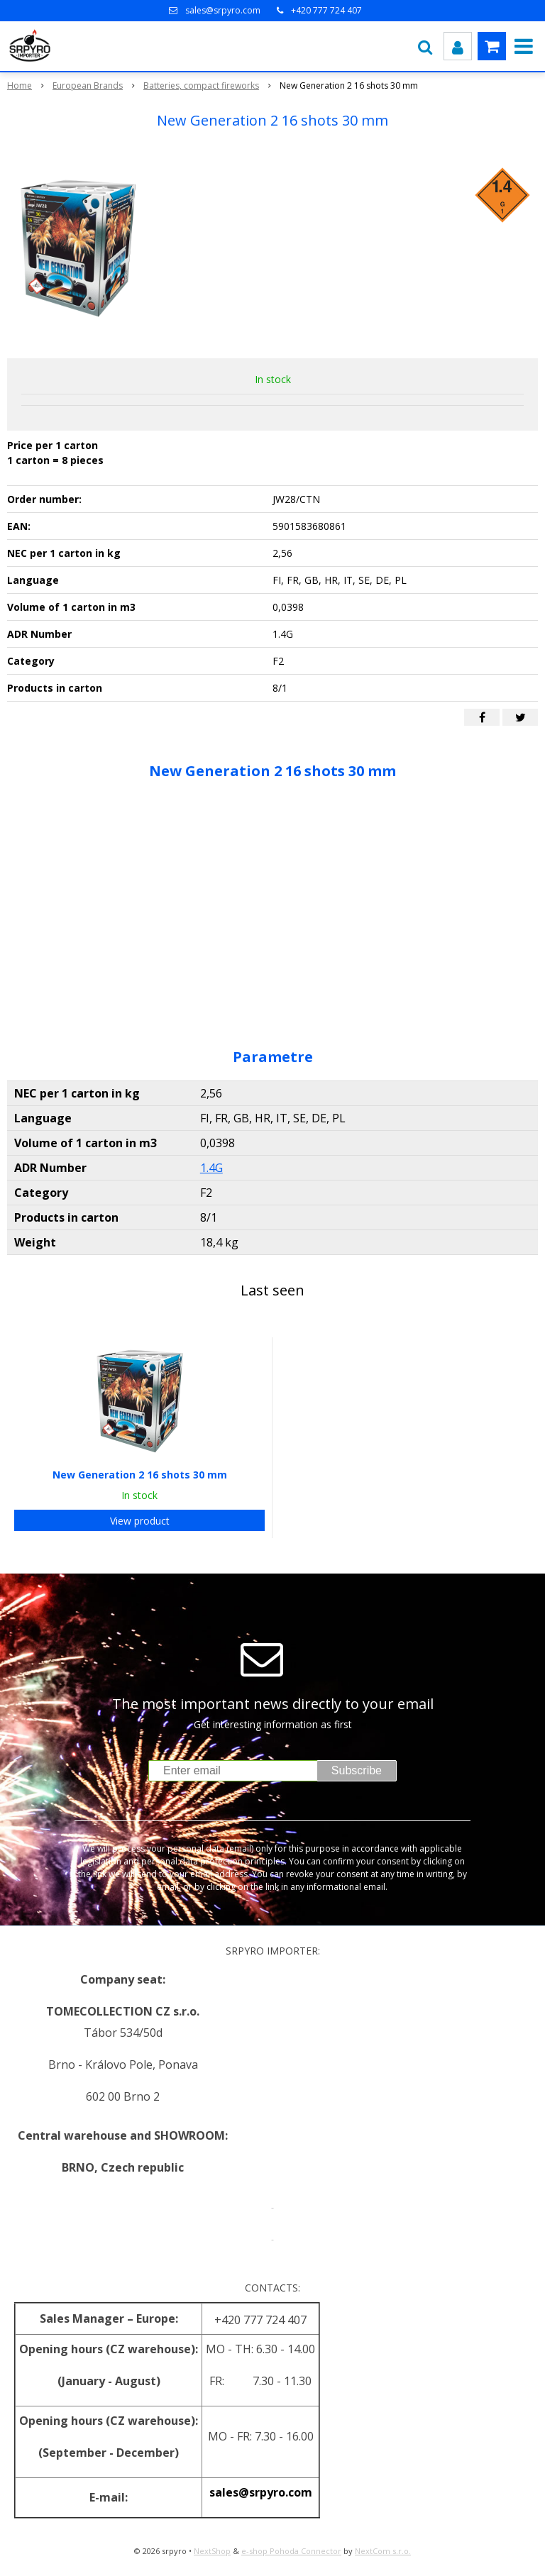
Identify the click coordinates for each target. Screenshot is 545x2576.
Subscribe (356, 1770)
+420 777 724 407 (326, 10)
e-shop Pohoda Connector (291, 2550)
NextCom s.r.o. (383, 2550)
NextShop (212, 2550)
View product (140, 1520)
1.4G (211, 1168)
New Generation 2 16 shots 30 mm (140, 1474)
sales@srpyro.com (222, 10)
